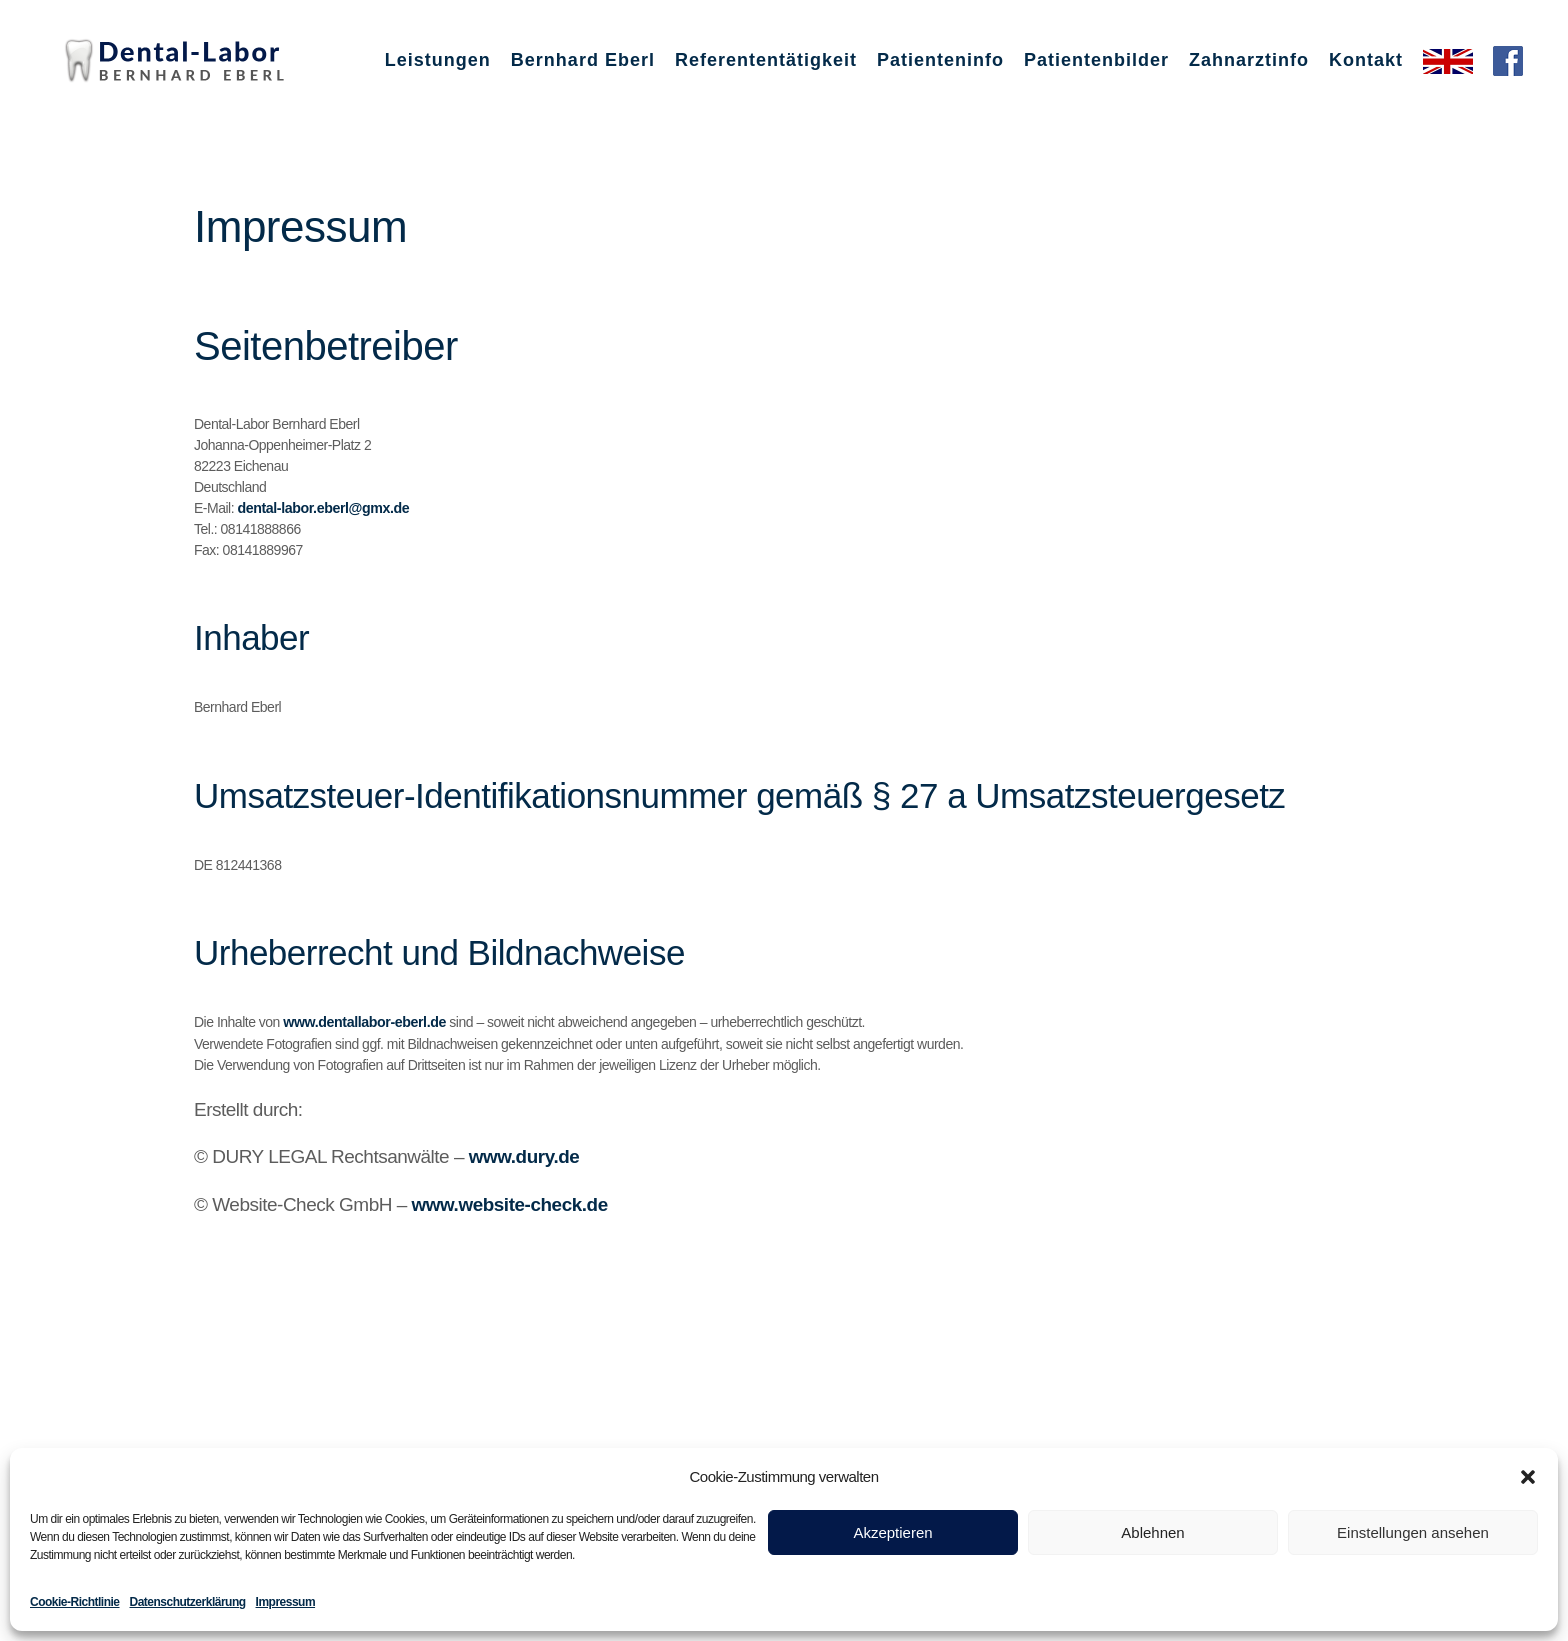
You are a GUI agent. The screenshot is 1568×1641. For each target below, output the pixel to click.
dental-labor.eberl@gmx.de (320, 508)
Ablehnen (1152, 1532)
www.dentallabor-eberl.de (362, 1022)
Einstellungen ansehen (1413, 1532)
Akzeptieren (892, 1532)
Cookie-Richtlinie (75, 1602)
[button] (1528, 1477)
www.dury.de (524, 1155)
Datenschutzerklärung (188, 1602)
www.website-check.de (510, 1202)
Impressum (286, 1602)
